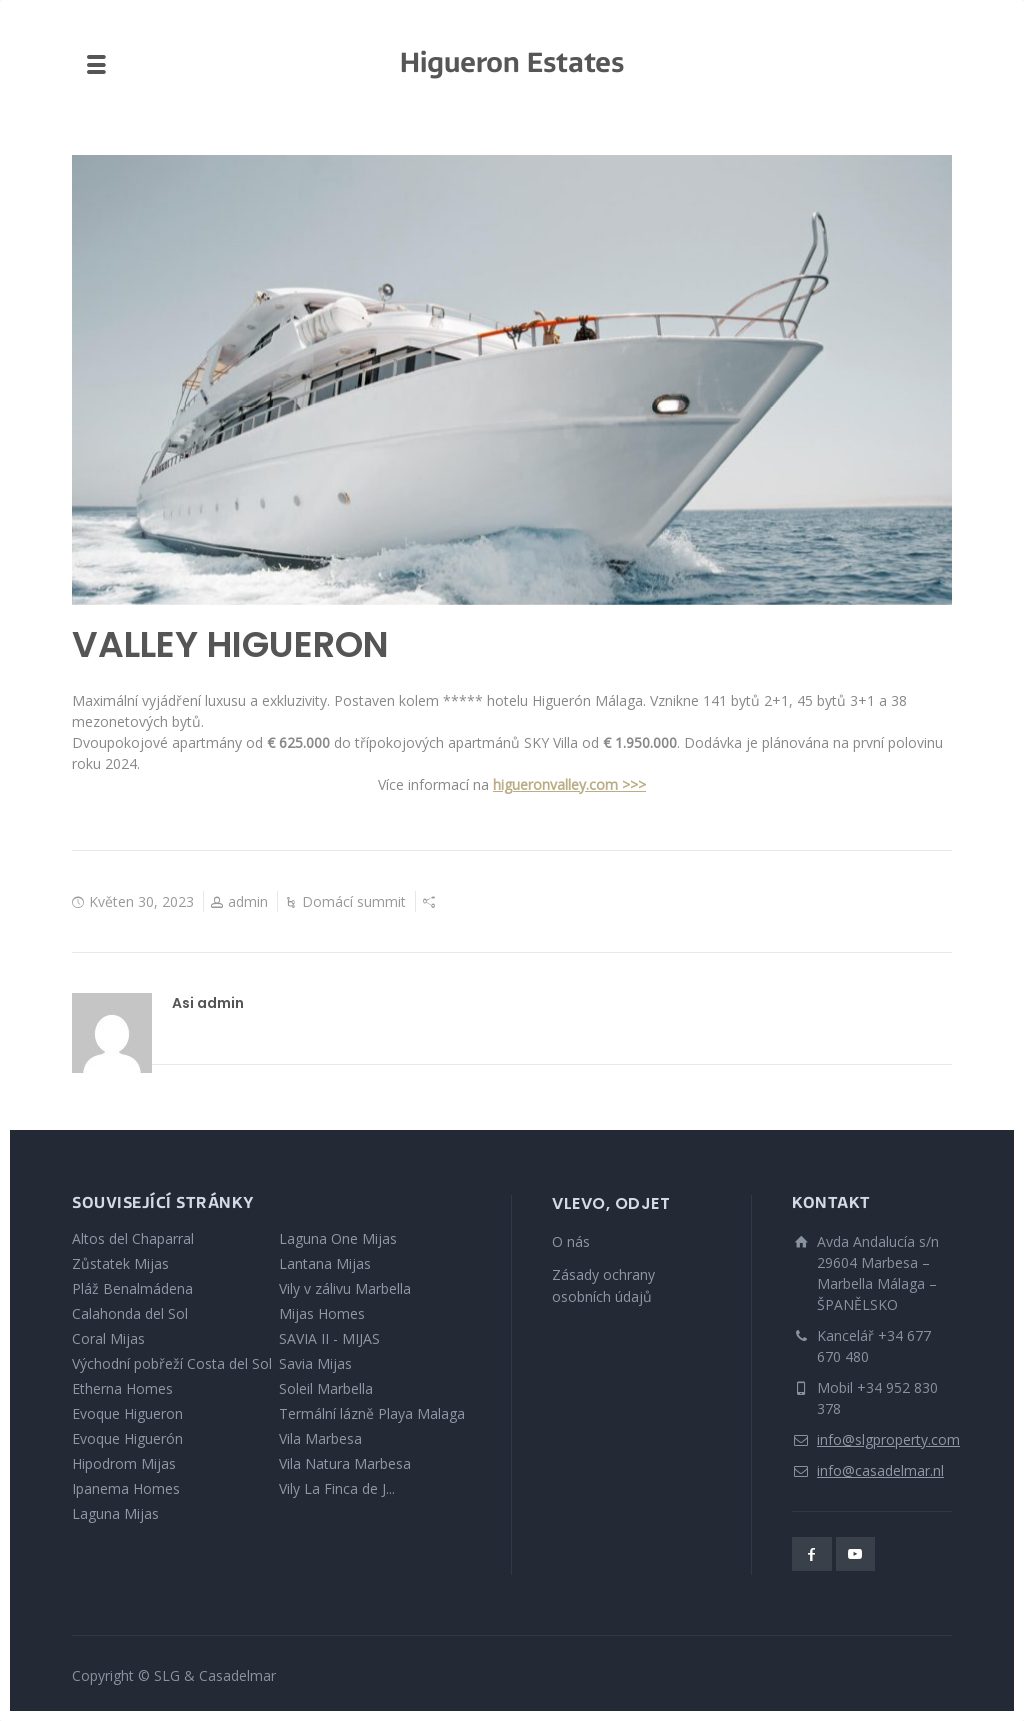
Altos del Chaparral (133, 1238)
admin (248, 901)
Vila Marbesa (320, 1438)
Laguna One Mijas (338, 1238)
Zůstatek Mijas (120, 1263)
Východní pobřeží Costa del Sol (172, 1363)
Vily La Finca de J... (337, 1488)
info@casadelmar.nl (880, 1470)
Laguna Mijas (115, 1513)
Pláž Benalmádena (132, 1288)
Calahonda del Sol (130, 1313)
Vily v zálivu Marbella (345, 1288)
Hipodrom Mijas (124, 1463)
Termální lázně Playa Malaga (372, 1413)
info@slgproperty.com (888, 1439)
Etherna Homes (122, 1388)
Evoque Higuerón (127, 1438)
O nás (571, 1241)
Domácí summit (354, 901)
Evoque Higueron (127, 1413)
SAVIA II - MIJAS (329, 1338)
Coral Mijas (108, 1338)
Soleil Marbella (326, 1388)
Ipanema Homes (126, 1488)
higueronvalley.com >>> (569, 784)
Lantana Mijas (325, 1263)
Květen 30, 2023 (141, 901)
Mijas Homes (322, 1313)
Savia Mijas (315, 1363)
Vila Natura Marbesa (345, 1463)
